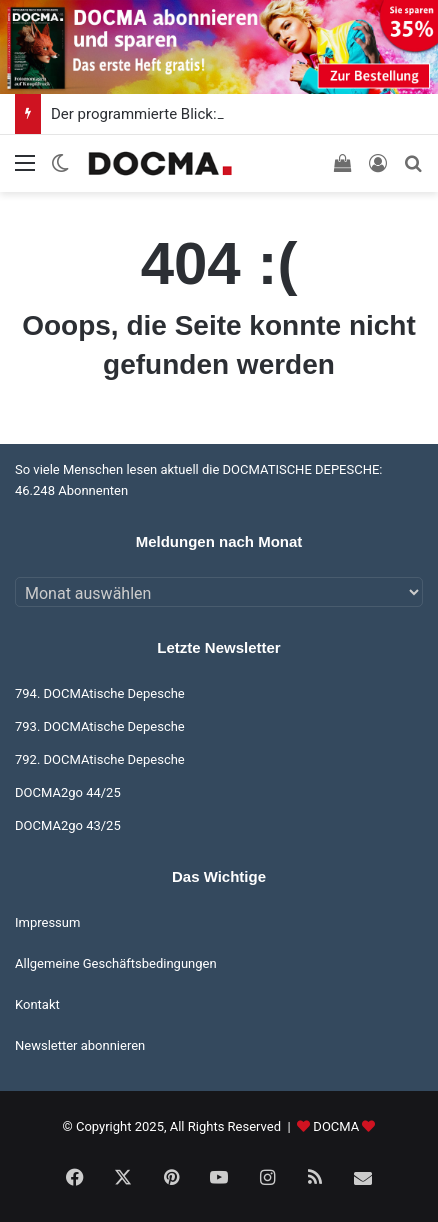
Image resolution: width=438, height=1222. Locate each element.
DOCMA (336, 1126)
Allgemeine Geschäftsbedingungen (116, 963)
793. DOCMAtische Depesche (100, 726)
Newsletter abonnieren (80, 1045)
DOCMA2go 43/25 (68, 825)
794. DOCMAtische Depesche (100, 693)
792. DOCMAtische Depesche (100, 759)
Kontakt (37, 1004)
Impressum (47, 922)
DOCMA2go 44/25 (68, 792)
